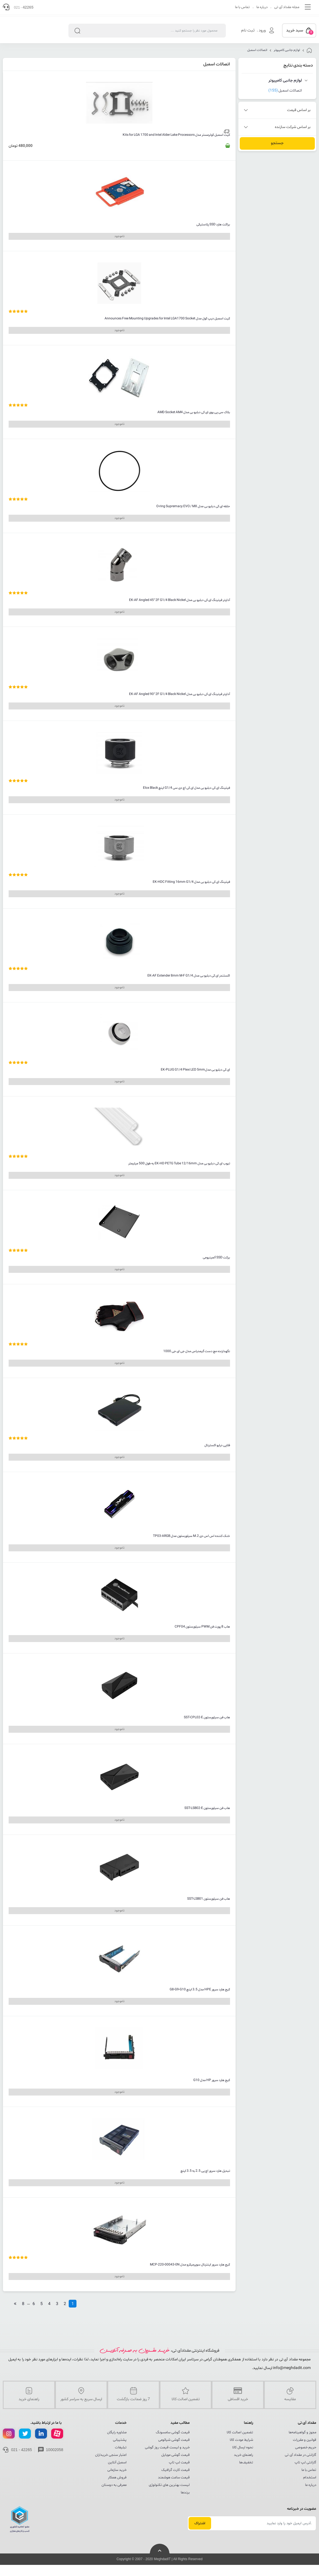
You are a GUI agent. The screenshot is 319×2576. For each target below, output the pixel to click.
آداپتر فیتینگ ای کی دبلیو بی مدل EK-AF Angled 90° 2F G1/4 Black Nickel (179, 694)
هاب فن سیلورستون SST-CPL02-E (207, 1717)
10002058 (54, 2449)
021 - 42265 (21, 2449)
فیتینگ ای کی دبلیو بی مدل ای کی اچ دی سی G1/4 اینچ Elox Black (186, 788)
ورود (262, 30)
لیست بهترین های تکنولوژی (169, 2485)
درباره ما (262, 7)
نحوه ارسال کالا (242, 2447)
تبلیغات (121, 2447)
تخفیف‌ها (246, 2462)
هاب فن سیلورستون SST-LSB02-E (207, 1808)
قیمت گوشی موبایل (175, 2454)
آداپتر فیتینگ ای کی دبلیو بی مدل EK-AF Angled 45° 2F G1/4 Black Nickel (179, 600)
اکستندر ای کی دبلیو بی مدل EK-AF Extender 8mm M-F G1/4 (188, 975)
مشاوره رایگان (117, 2432)
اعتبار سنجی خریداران (111, 2454)
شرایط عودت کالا (241, 2439)
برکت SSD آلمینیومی (216, 1257)
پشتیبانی (120, 2439)
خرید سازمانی (117, 2470)
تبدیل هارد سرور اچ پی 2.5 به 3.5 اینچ (205, 2171)
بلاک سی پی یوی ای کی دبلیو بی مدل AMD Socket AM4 (193, 412)
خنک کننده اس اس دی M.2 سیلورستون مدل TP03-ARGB (191, 1536)
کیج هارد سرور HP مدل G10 (211, 2080)
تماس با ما (242, 7)
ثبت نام (248, 30)
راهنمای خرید (243, 2454)
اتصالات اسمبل (257, 50)
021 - (23, 7)
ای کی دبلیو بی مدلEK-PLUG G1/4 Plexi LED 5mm (195, 1070)
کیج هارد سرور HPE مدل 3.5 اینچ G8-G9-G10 (200, 1989)
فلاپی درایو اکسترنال (217, 1445)
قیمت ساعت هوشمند (174, 2477)
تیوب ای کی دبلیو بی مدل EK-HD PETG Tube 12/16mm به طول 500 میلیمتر (179, 1163)
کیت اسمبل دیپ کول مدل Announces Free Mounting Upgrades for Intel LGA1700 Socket (167, 318)
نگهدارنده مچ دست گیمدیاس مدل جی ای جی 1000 (196, 1351)
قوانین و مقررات (304, 2439)
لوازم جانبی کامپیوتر (287, 50)
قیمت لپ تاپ (179, 2462)
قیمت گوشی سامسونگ (173, 2432)
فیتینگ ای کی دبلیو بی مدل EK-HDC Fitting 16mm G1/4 (191, 882)
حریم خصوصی (305, 2447)
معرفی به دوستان (114, 2485)
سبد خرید (299, 31)
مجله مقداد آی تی (286, 7)
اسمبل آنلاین (117, 2462)
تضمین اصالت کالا (240, 2432)
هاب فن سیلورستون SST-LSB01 (208, 1899)
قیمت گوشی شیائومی (174, 2439)
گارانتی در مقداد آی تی (300, 2454)
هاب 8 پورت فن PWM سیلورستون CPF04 (202, 1627)
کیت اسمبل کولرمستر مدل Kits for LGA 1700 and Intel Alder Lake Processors (176, 135)
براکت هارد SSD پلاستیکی (213, 224)
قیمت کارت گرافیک (175, 2470)
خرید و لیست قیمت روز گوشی (167, 2447)
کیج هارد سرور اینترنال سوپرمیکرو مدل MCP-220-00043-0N (190, 2264)
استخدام (309, 2477)
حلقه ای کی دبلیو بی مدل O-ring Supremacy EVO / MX (193, 506)
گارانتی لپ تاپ (305, 2462)
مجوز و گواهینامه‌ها (302, 2432)
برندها (185, 2492)
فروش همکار (117, 2477)
